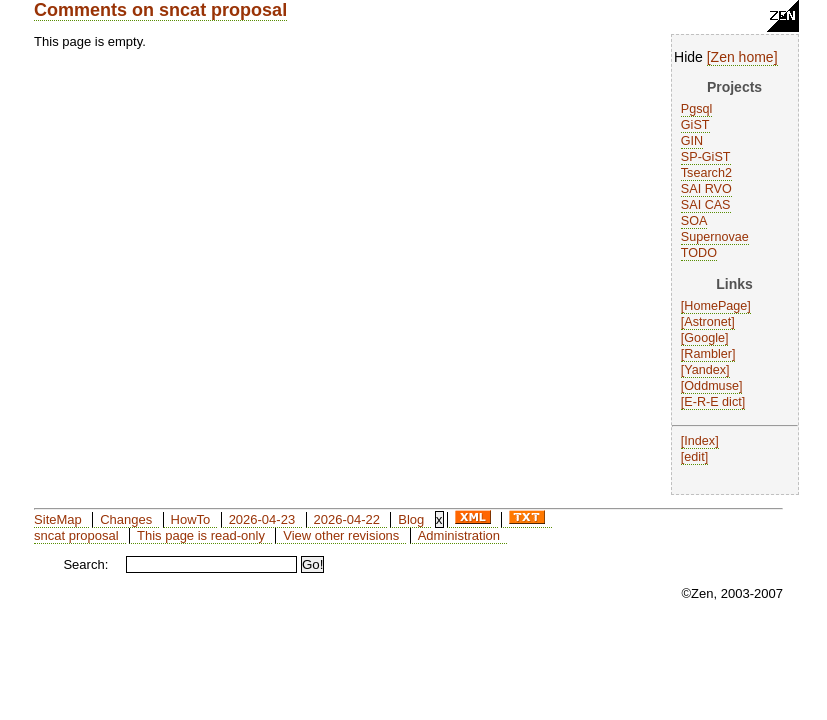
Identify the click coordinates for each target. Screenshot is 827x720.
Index (699, 441)
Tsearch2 (706, 173)
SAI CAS (706, 205)
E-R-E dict (712, 402)
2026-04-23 (262, 519)
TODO (699, 253)
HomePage (715, 306)
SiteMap (58, 519)
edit (694, 457)
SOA (694, 221)
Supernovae (715, 237)
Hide (688, 57)
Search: (85, 564)
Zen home (742, 57)
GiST (695, 125)
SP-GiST (706, 157)
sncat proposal (76, 535)
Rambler (708, 354)
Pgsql (697, 109)
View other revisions (341, 535)
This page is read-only (201, 535)
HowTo (191, 519)
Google (704, 338)
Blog (411, 519)
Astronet (707, 322)
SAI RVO (706, 189)
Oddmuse (711, 386)
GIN (692, 141)
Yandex (705, 370)
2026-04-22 (346, 519)
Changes (126, 519)
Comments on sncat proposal (160, 10)
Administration (459, 535)
